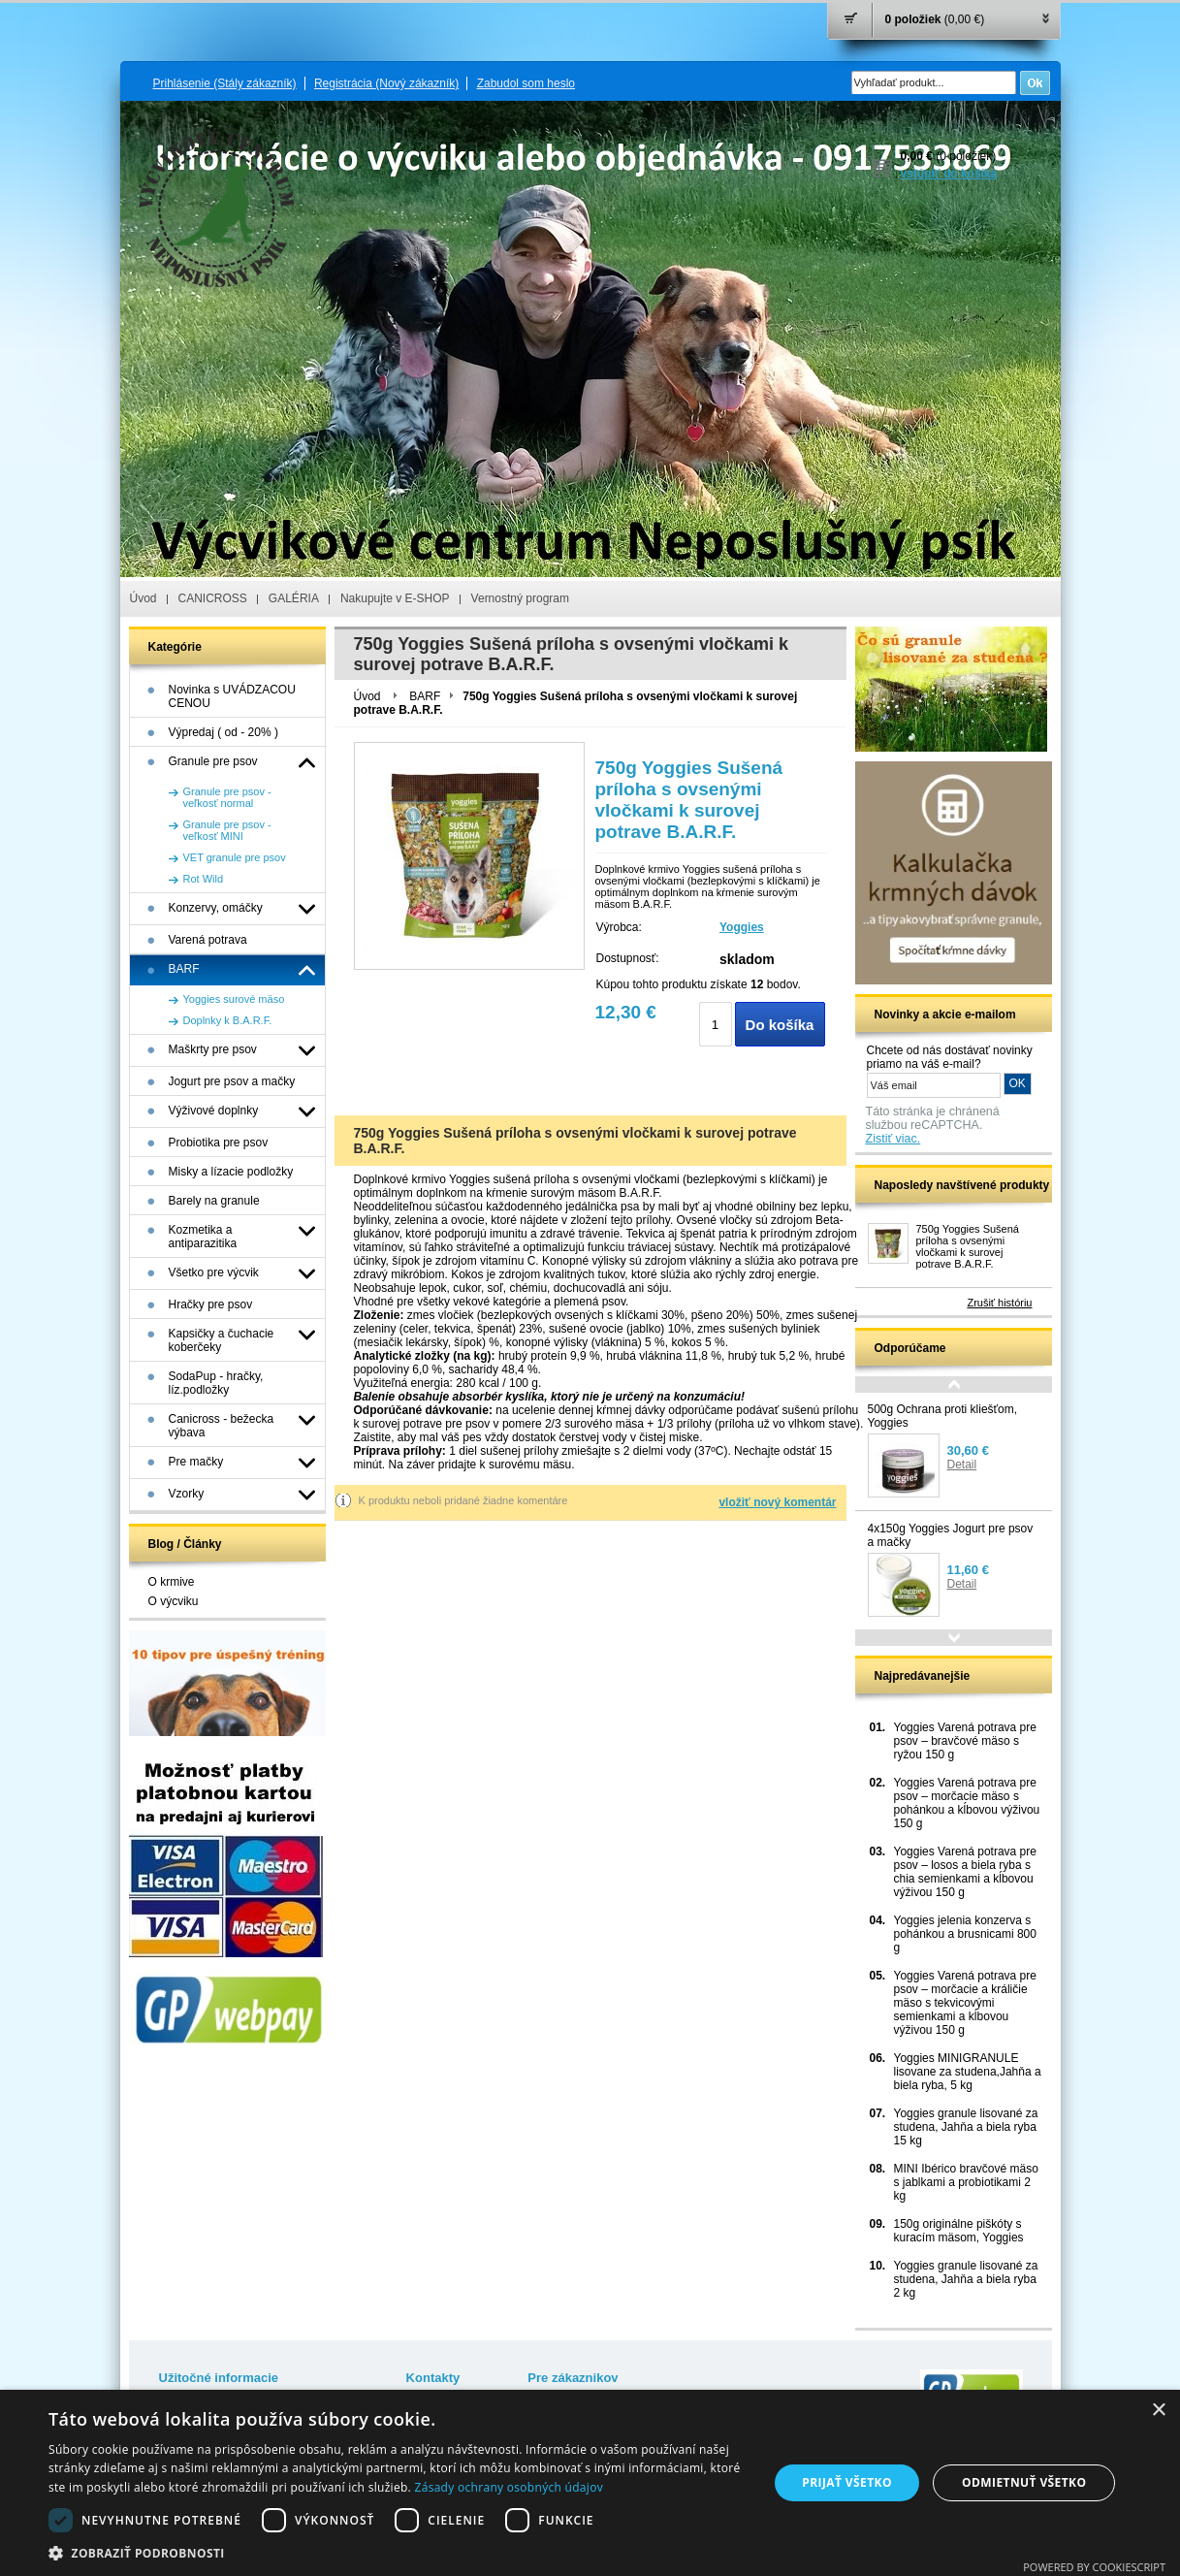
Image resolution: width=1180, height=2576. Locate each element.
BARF (424, 696)
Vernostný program (520, 598)
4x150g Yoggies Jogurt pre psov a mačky (951, 1535)
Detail (962, 1464)
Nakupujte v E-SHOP (395, 598)
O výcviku (173, 1601)
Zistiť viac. (893, 1138)
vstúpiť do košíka (949, 173)
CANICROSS (212, 598)
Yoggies (741, 927)
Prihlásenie (225, 83)
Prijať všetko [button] (847, 2482)
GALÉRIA (294, 598)
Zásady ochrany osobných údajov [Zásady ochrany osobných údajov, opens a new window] (509, 2487)
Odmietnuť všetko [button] (1024, 2482)
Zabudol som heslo (526, 83)
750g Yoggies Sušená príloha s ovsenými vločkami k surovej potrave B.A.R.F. (967, 1246)
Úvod (143, 598)
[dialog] (590, 2483)
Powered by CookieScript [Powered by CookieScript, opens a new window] (1094, 2567)
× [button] (1158, 2410)
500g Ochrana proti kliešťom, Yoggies (943, 1416)
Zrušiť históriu (999, 1302)
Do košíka (780, 1024)
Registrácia (386, 83)
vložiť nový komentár (777, 1502)
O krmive (171, 1582)
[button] (397, 2552)
